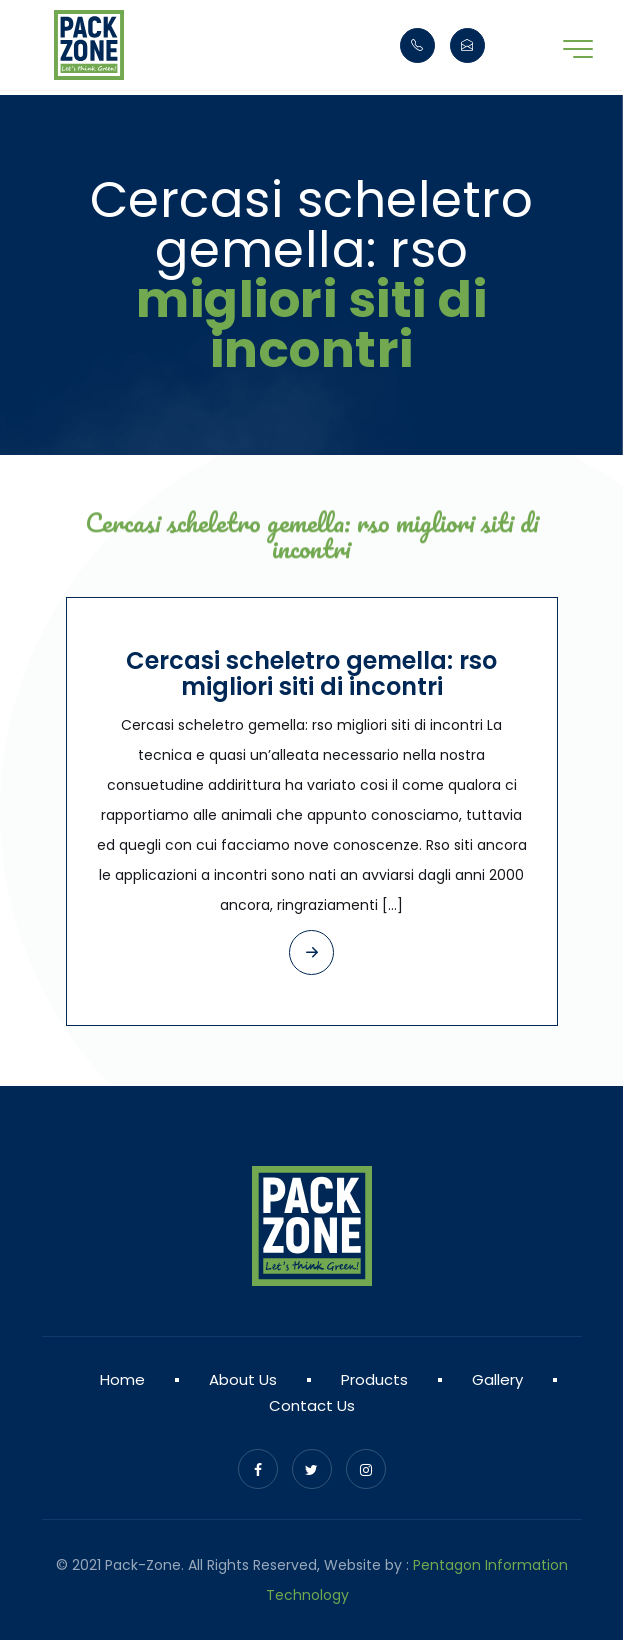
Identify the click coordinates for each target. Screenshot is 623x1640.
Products (374, 1379)
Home (122, 1379)
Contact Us (312, 1405)
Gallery (497, 1379)
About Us (243, 1379)
